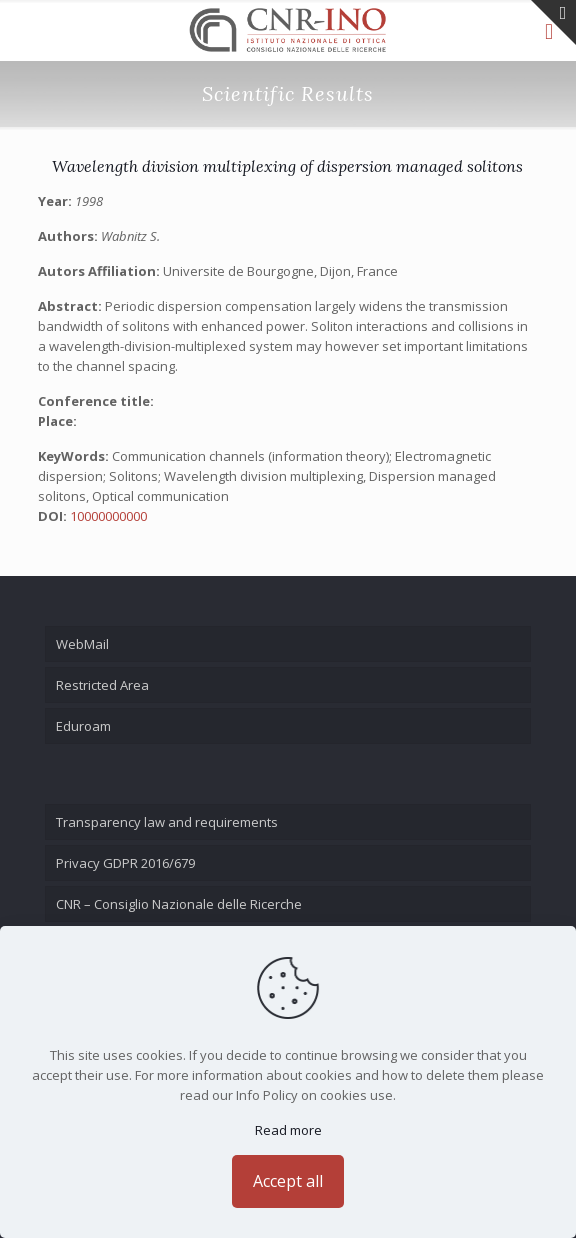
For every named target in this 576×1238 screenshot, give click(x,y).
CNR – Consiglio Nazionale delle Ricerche (179, 904)
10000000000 (108, 516)
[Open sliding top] (553, 22)
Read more (288, 1130)
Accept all (288, 1181)
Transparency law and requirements (167, 822)
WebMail (82, 644)
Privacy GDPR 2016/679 (125, 863)
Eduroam (83, 726)
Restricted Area (102, 685)
